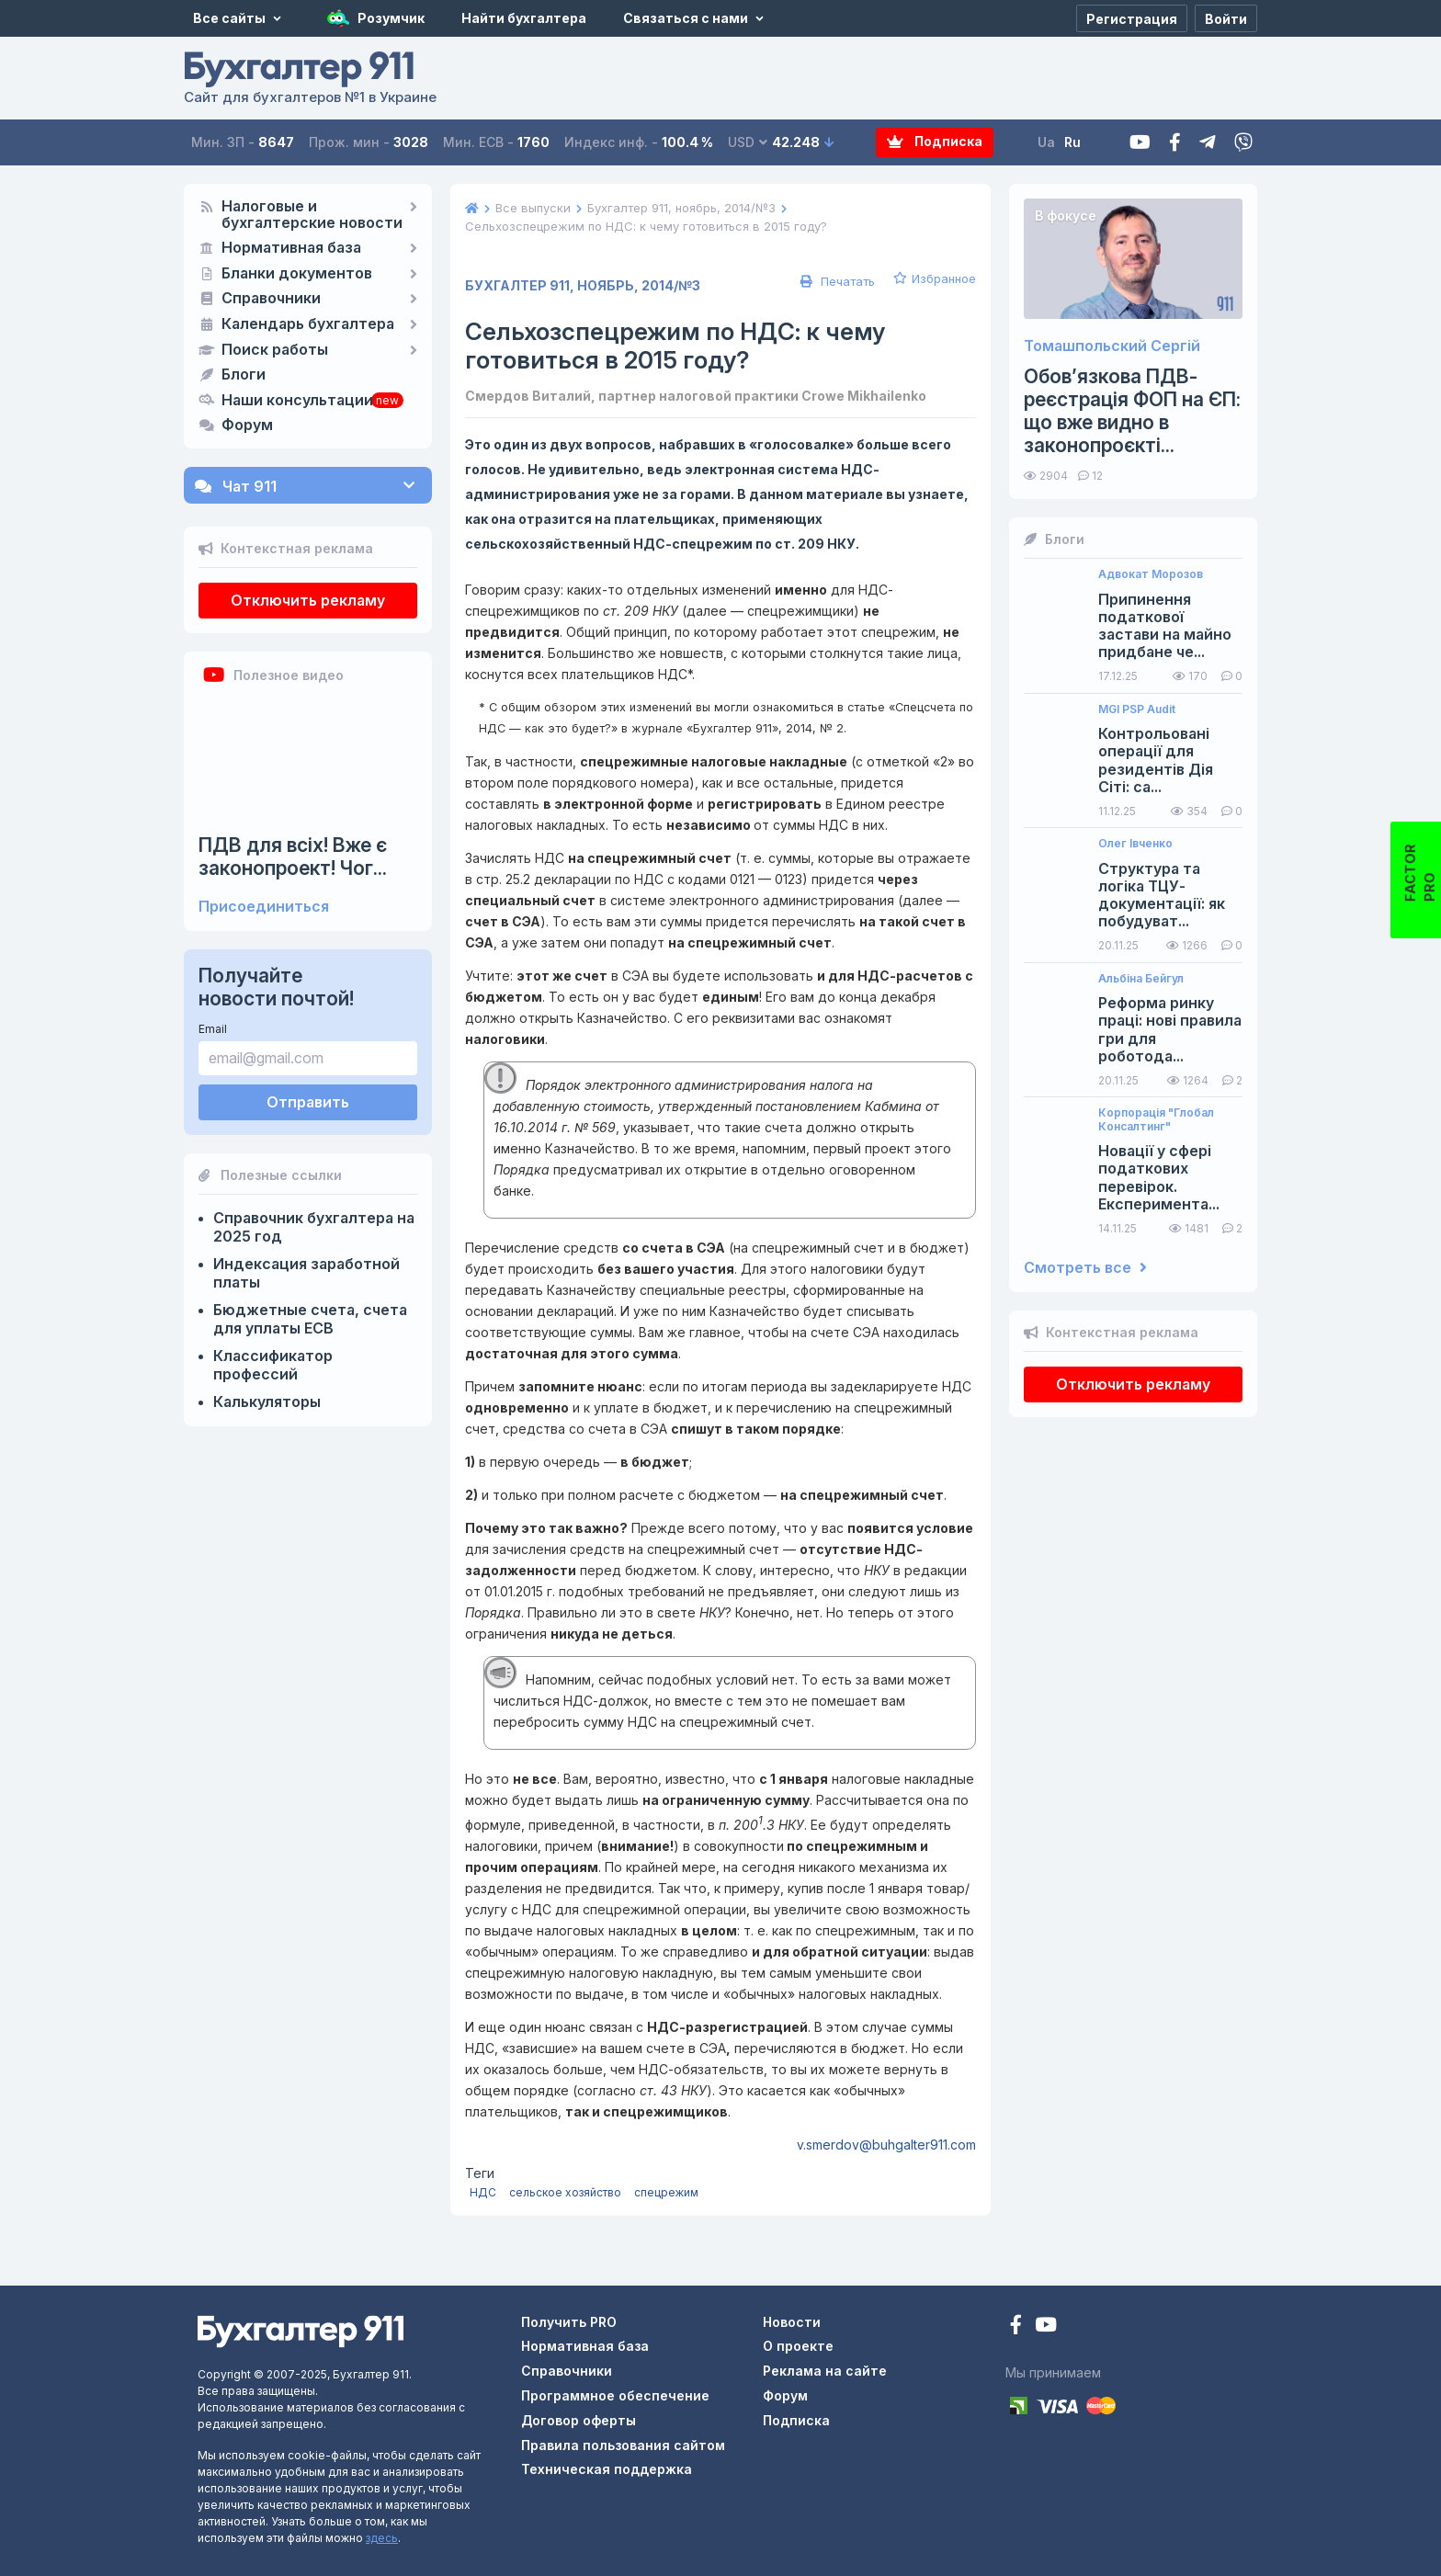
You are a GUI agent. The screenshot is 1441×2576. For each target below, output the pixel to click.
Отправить (308, 1102)
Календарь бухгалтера (307, 324)
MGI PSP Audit (1136, 709)
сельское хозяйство (565, 2192)
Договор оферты (578, 2420)
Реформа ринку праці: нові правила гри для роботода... (1170, 1029)
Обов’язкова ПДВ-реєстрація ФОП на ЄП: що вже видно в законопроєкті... (1132, 411)
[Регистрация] (1131, 18)
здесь (382, 2538)
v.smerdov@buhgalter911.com (886, 2144)
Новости (792, 2322)
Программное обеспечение (615, 2395)
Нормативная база (291, 248)
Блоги (243, 375)
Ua (1047, 142)
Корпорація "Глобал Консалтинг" (1156, 1119)
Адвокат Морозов (1150, 574)
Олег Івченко (1135, 843)
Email (213, 1029)
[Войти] (1226, 18)
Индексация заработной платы (306, 1272)
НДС (483, 2192)
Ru (1073, 142)
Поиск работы (274, 350)
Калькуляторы (267, 1401)
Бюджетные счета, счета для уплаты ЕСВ (310, 1318)
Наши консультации (297, 400)
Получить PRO (569, 2322)
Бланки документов (296, 274)
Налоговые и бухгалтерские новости (312, 215)
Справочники (271, 298)
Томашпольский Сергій (1112, 346)
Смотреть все (1085, 1268)
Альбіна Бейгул (1141, 978)
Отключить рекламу (308, 600)
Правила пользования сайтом (623, 2445)
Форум (247, 425)
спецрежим (666, 2192)
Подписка (934, 142)
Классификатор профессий (273, 1364)
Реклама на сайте (825, 2370)
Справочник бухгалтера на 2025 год (313, 1227)
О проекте (798, 2346)
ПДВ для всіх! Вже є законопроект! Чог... (293, 856)
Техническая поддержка (606, 2469)
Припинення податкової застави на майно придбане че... (1164, 626)
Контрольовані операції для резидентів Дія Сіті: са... (1155, 760)
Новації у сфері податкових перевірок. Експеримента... (1159, 1177)
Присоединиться (264, 906)
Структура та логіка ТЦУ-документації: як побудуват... (1161, 895)
